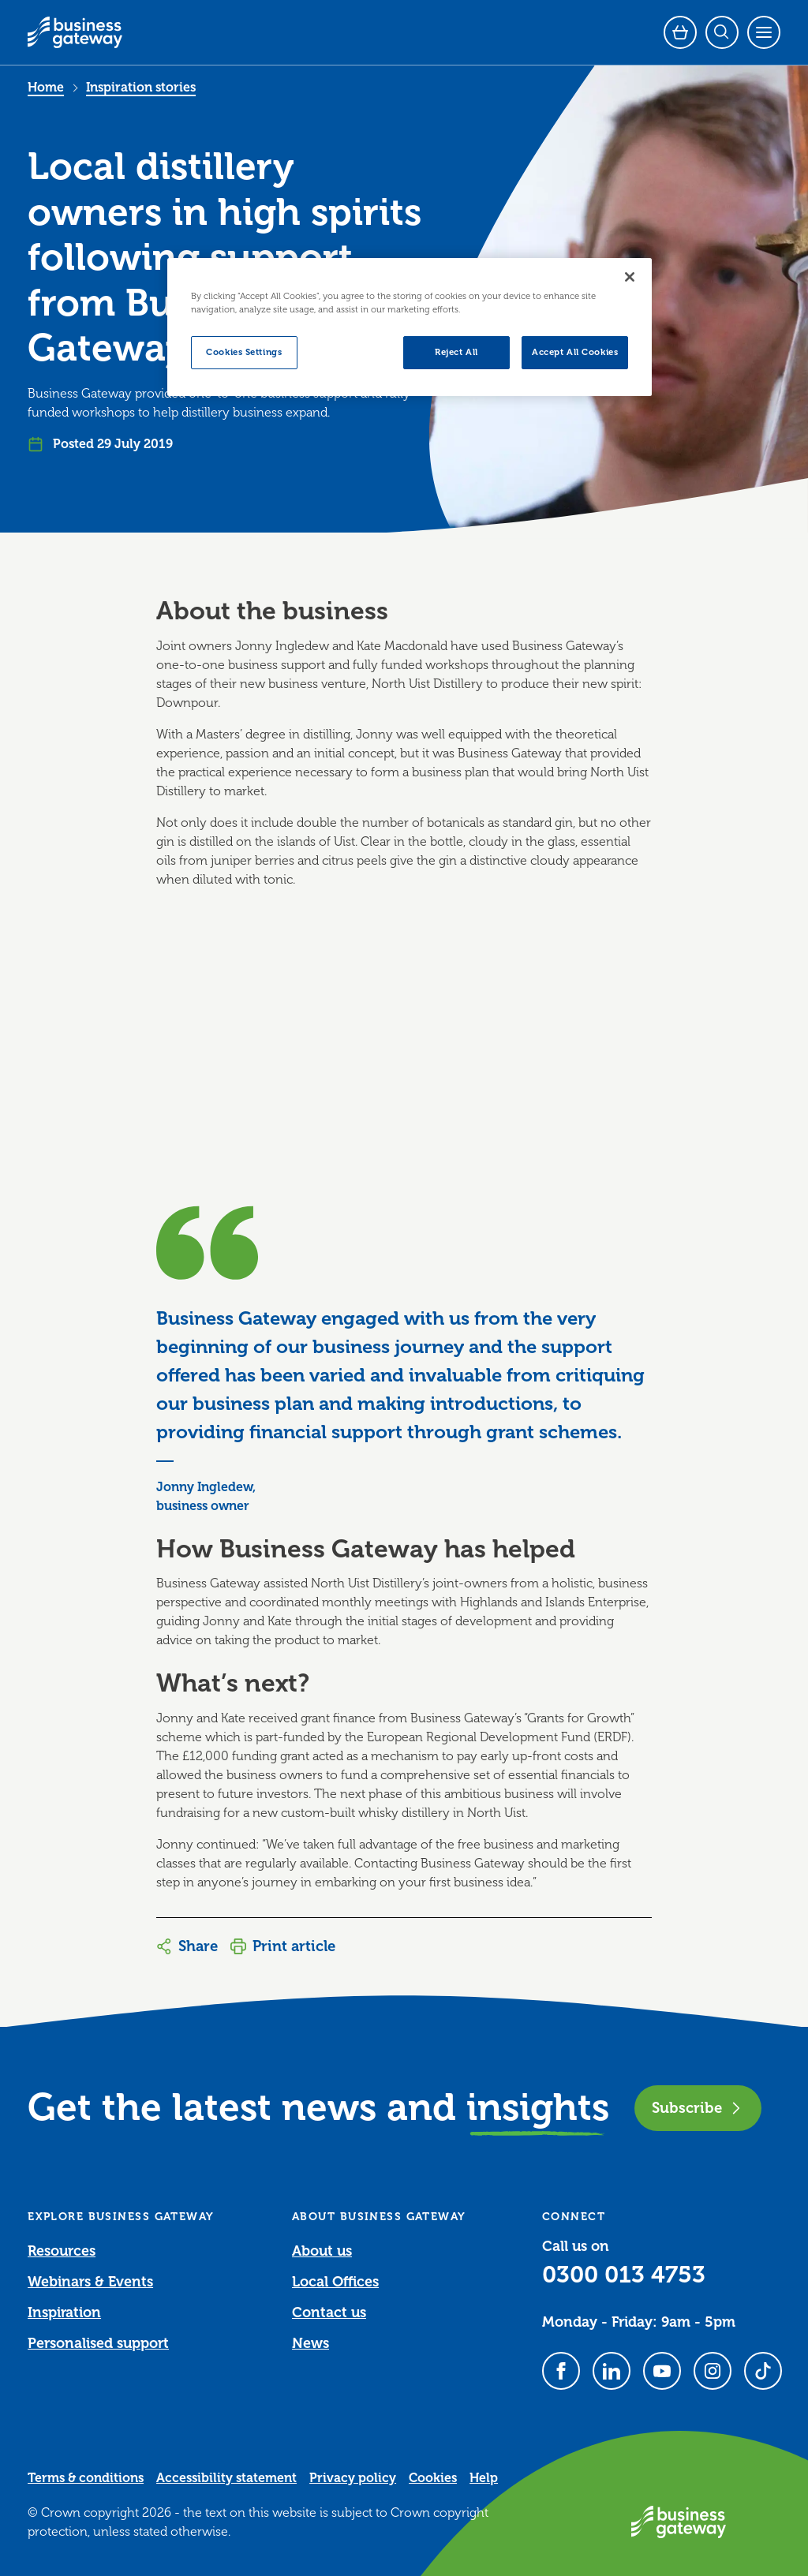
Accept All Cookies (575, 352)
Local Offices (335, 2282)
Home (46, 87)
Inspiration (64, 2312)
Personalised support (98, 2343)
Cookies (433, 2478)
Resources (61, 2251)
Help (483, 2478)
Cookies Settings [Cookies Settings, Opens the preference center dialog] (244, 352)
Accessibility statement (226, 2478)
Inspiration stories (141, 87)
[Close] (629, 277)
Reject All (456, 352)
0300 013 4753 (623, 2274)
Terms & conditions (86, 2478)
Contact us (329, 2312)
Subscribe (698, 2107)
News (310, 2343)
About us (322, 2251)
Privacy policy (352, 2478)
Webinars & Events (90, 2282)
